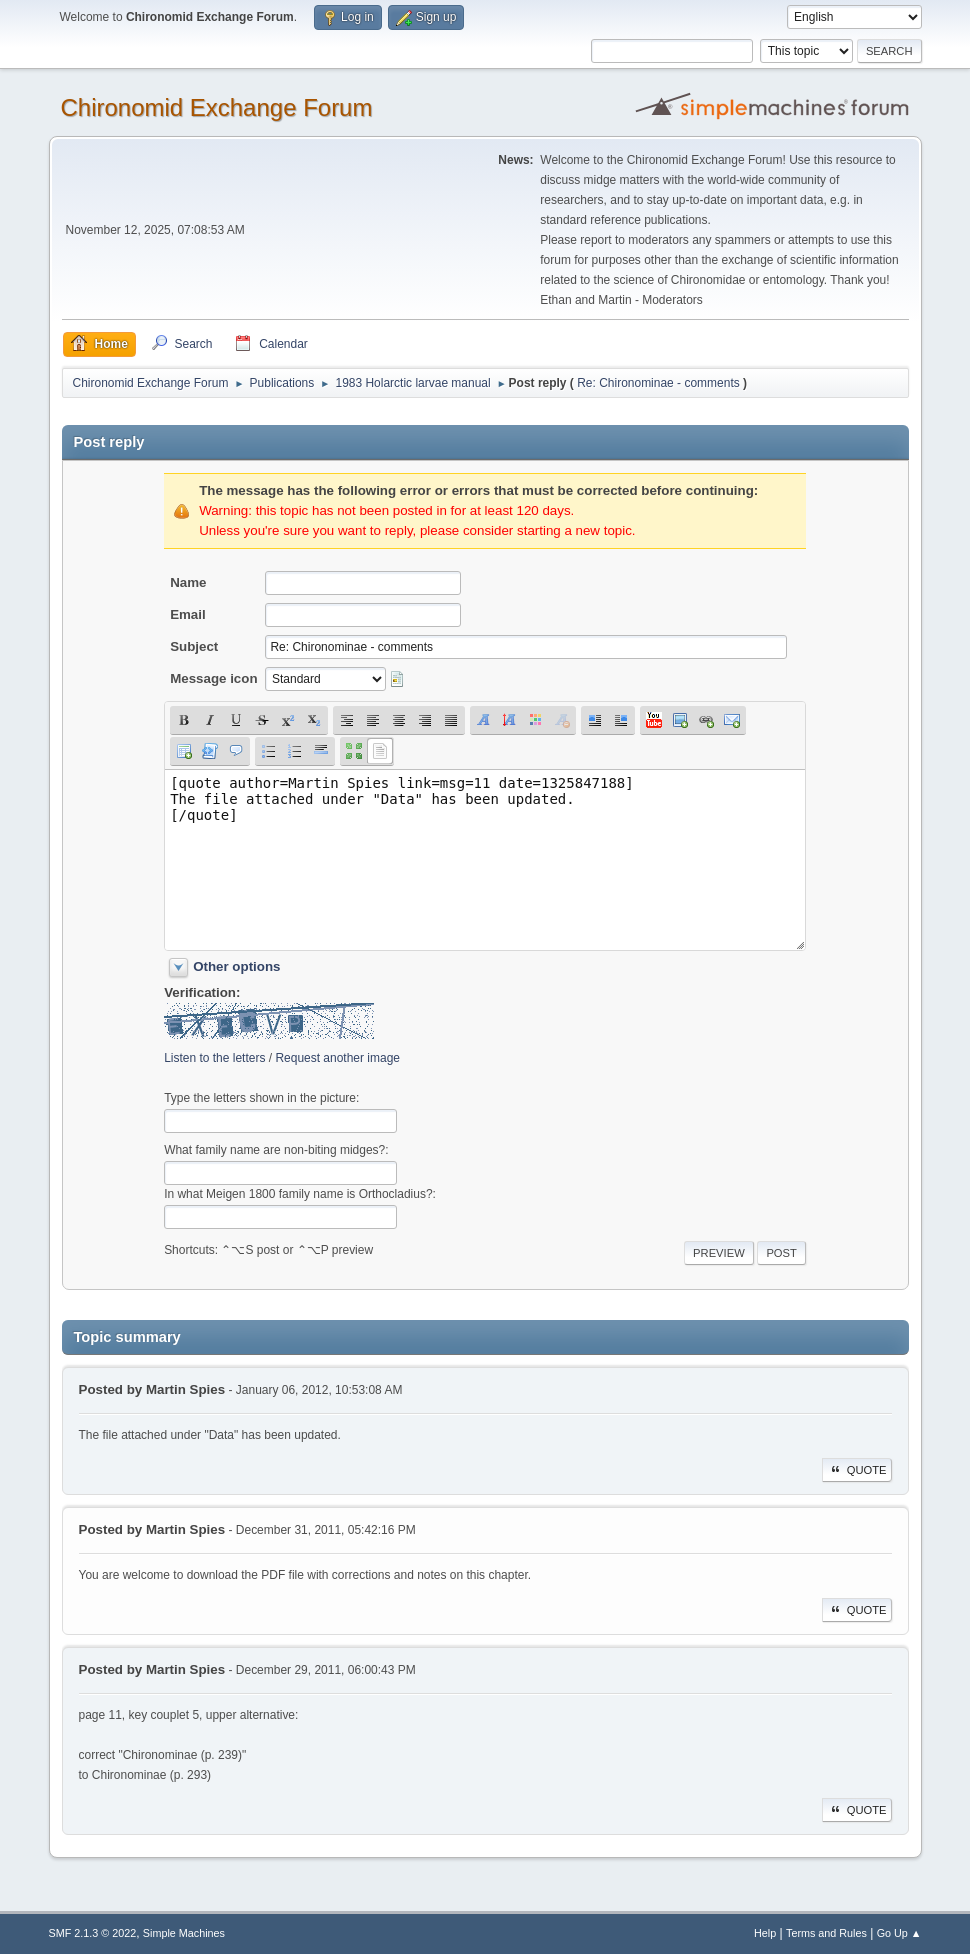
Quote (857, 1470)
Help (765, 1933)
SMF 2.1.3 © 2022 (93, 1933)
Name (188, 582)
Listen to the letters (214, 1058)
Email (188, 614)
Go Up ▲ (899, 1933)
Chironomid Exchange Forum (217, 107)
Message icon (213, 678)
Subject (194, 646)
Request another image (337, 1058)
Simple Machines (184, 1933)
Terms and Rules (826, 1933)
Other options (236, 966)
